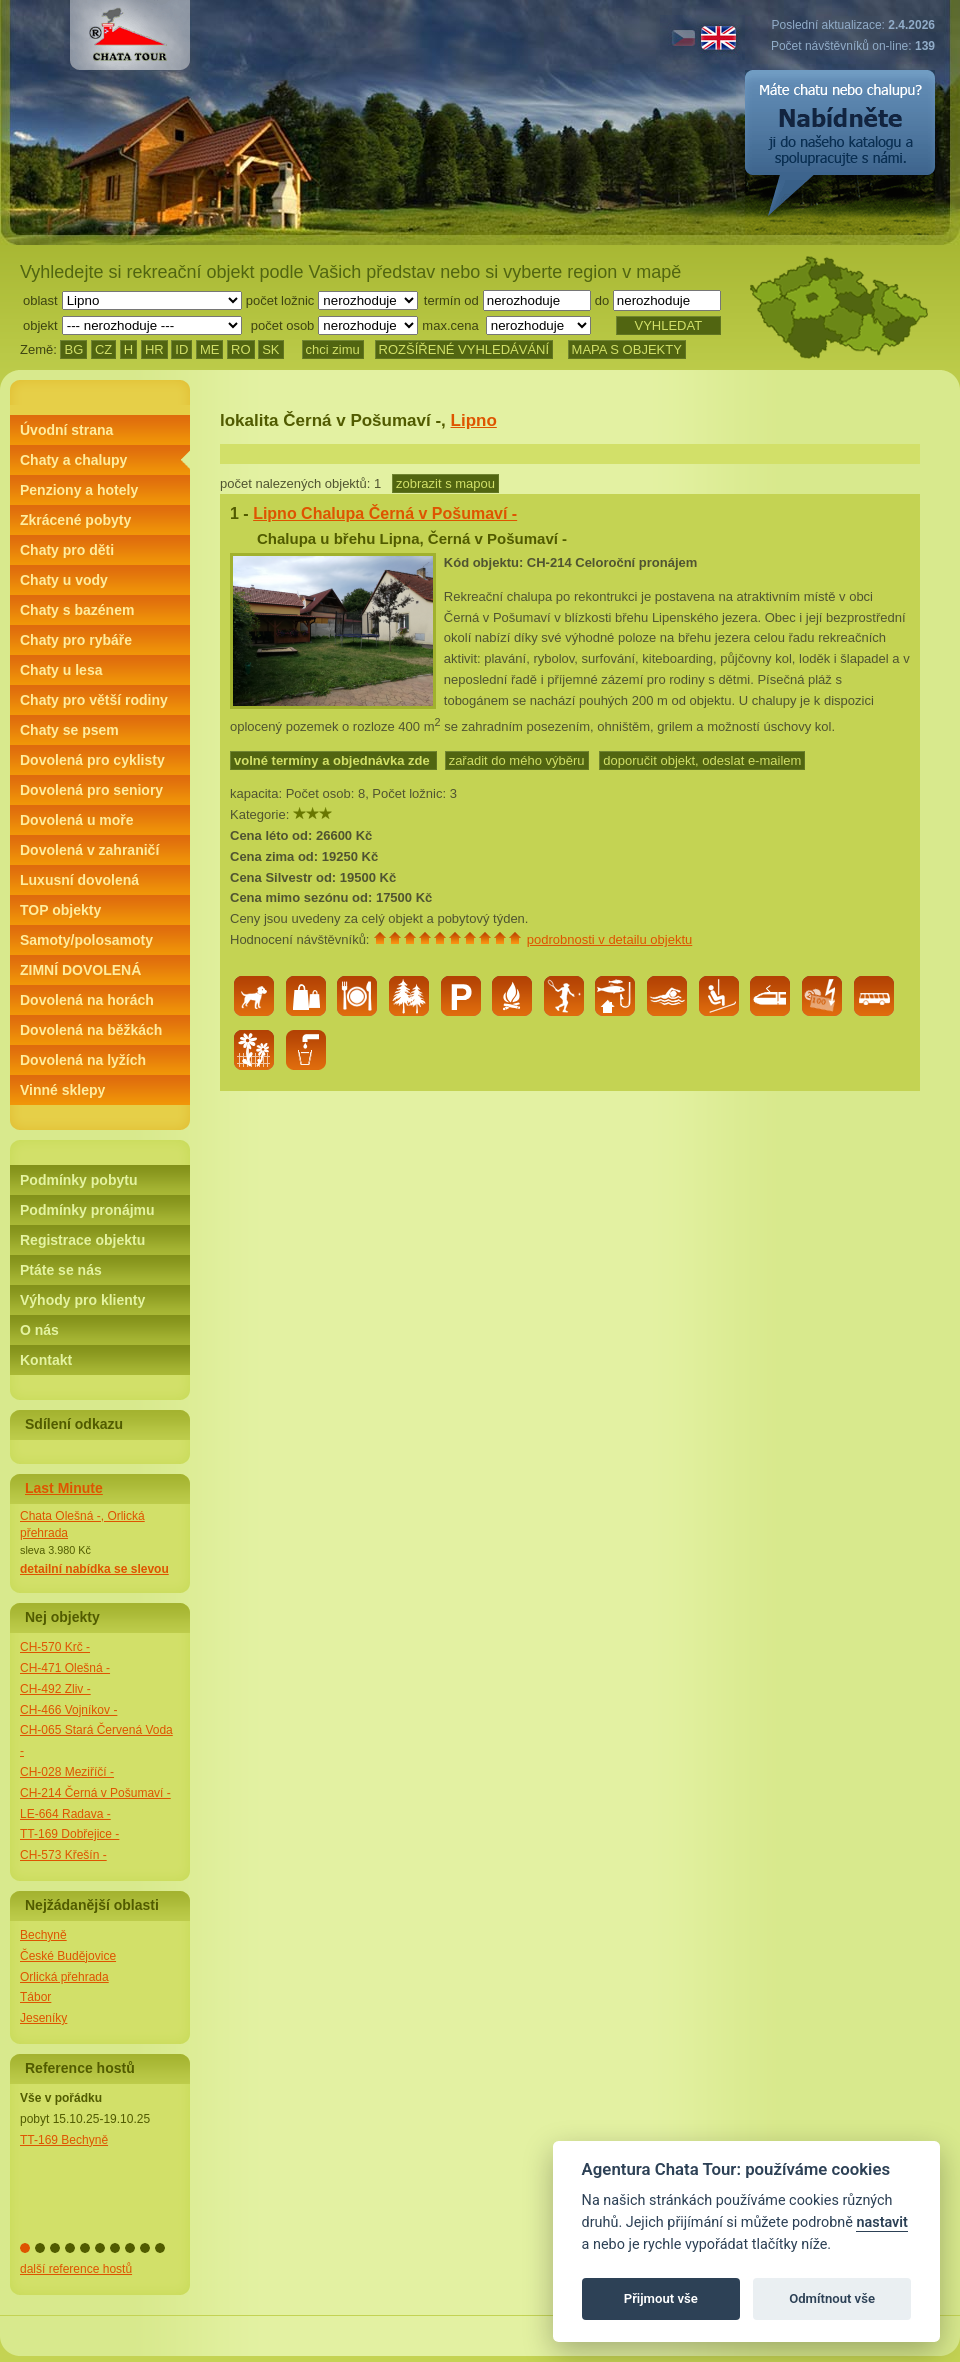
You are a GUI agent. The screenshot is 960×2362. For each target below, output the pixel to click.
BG (73, 349)
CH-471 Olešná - (65, 1668)
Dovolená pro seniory (91, 790)
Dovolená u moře (77, 820)
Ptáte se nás (61, 1270)
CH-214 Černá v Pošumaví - (95, 1793)
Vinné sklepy (62, 1090)
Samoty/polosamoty (86, 940)
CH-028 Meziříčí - (67, 1772)
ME (210, 349)
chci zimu (333, 349)
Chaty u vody (64, 580)
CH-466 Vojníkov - (68, 1710)
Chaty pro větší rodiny (94, 700)
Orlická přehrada (64, 1977)
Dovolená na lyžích (83, 1060)
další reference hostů (76, 2269)
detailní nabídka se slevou (94, 1569)
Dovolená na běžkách (91, 1030)
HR (154, 349)
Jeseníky (43, 2018)
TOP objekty (60, 910)
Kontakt (46, 1360)
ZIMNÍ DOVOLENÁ (80, 970)
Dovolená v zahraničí (89, 850)
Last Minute (64, 1488)
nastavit (881, 2222)
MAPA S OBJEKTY (627, 349)
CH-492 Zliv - (55, 1689)
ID (181, 349)
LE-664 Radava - (65, 1814)
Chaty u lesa (61, 670)
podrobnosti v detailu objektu (610, 939)
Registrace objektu (82, 1240)
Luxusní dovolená (79, 880)
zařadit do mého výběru (517, 760)
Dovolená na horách (87, 1000)
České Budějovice (68, 1956)
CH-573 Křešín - (63, 1855)
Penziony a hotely (79, 490)
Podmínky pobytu (78, 1180)
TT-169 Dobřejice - (69, 1834)
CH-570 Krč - (55, 1647)
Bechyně (43, 1935)
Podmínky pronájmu (87, 1210)
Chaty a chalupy (73, 460)
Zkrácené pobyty (75, 520)
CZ (103, 349)
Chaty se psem (69, 730)
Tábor (35, 1997)
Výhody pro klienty (82, 1300)
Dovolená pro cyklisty (92, 760)
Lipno (474, 420)
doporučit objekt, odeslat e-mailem (702, 760)
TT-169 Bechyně (64, 2140)
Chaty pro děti (67, 550)
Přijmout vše (661, 2298)
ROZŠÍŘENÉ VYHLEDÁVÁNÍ (464, 349)
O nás (39, 1330)
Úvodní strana (66, 430)
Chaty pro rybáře (76, 640)
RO (241, 349)
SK (270, 349)
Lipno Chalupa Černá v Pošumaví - (385, 513)
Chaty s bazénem (77, 610)
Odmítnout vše (832, 2298)
